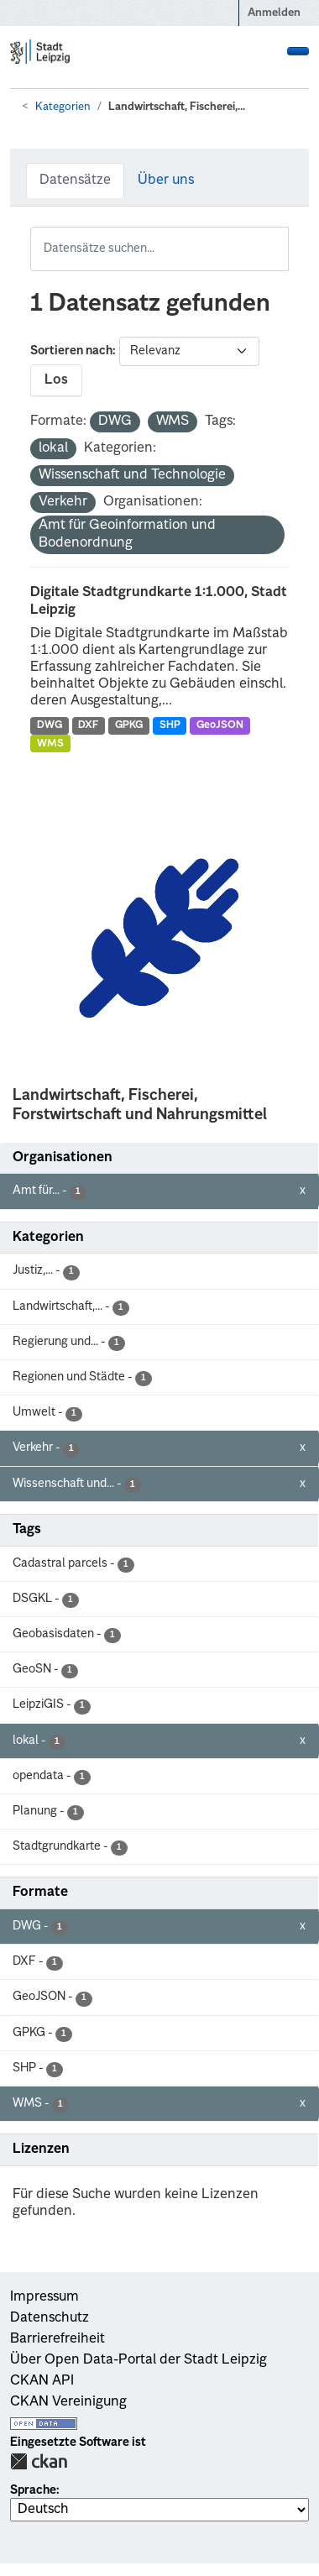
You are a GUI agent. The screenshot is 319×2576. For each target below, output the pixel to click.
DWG (49, 725)
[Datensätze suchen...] (159, 249)
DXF (88, 725)
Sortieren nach (71, 351)
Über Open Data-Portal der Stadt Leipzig (138, 2360)
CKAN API (42, 2381)
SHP (170, 725)
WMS (50, 744)
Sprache (33, 2490)
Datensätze (75, 180)
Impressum (44, 2297)
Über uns (166, 180)
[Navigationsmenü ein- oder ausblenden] (298, 51)
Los (56, 380)
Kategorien (63, 107)
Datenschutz (49, 2318)
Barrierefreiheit (57, 2339)
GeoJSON (219, 725)
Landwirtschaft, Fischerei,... (176, 107)
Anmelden (274, 13)
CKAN (38, 2461)
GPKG (129, 725)
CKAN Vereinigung (68, 2402)
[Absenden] (278, 238)
